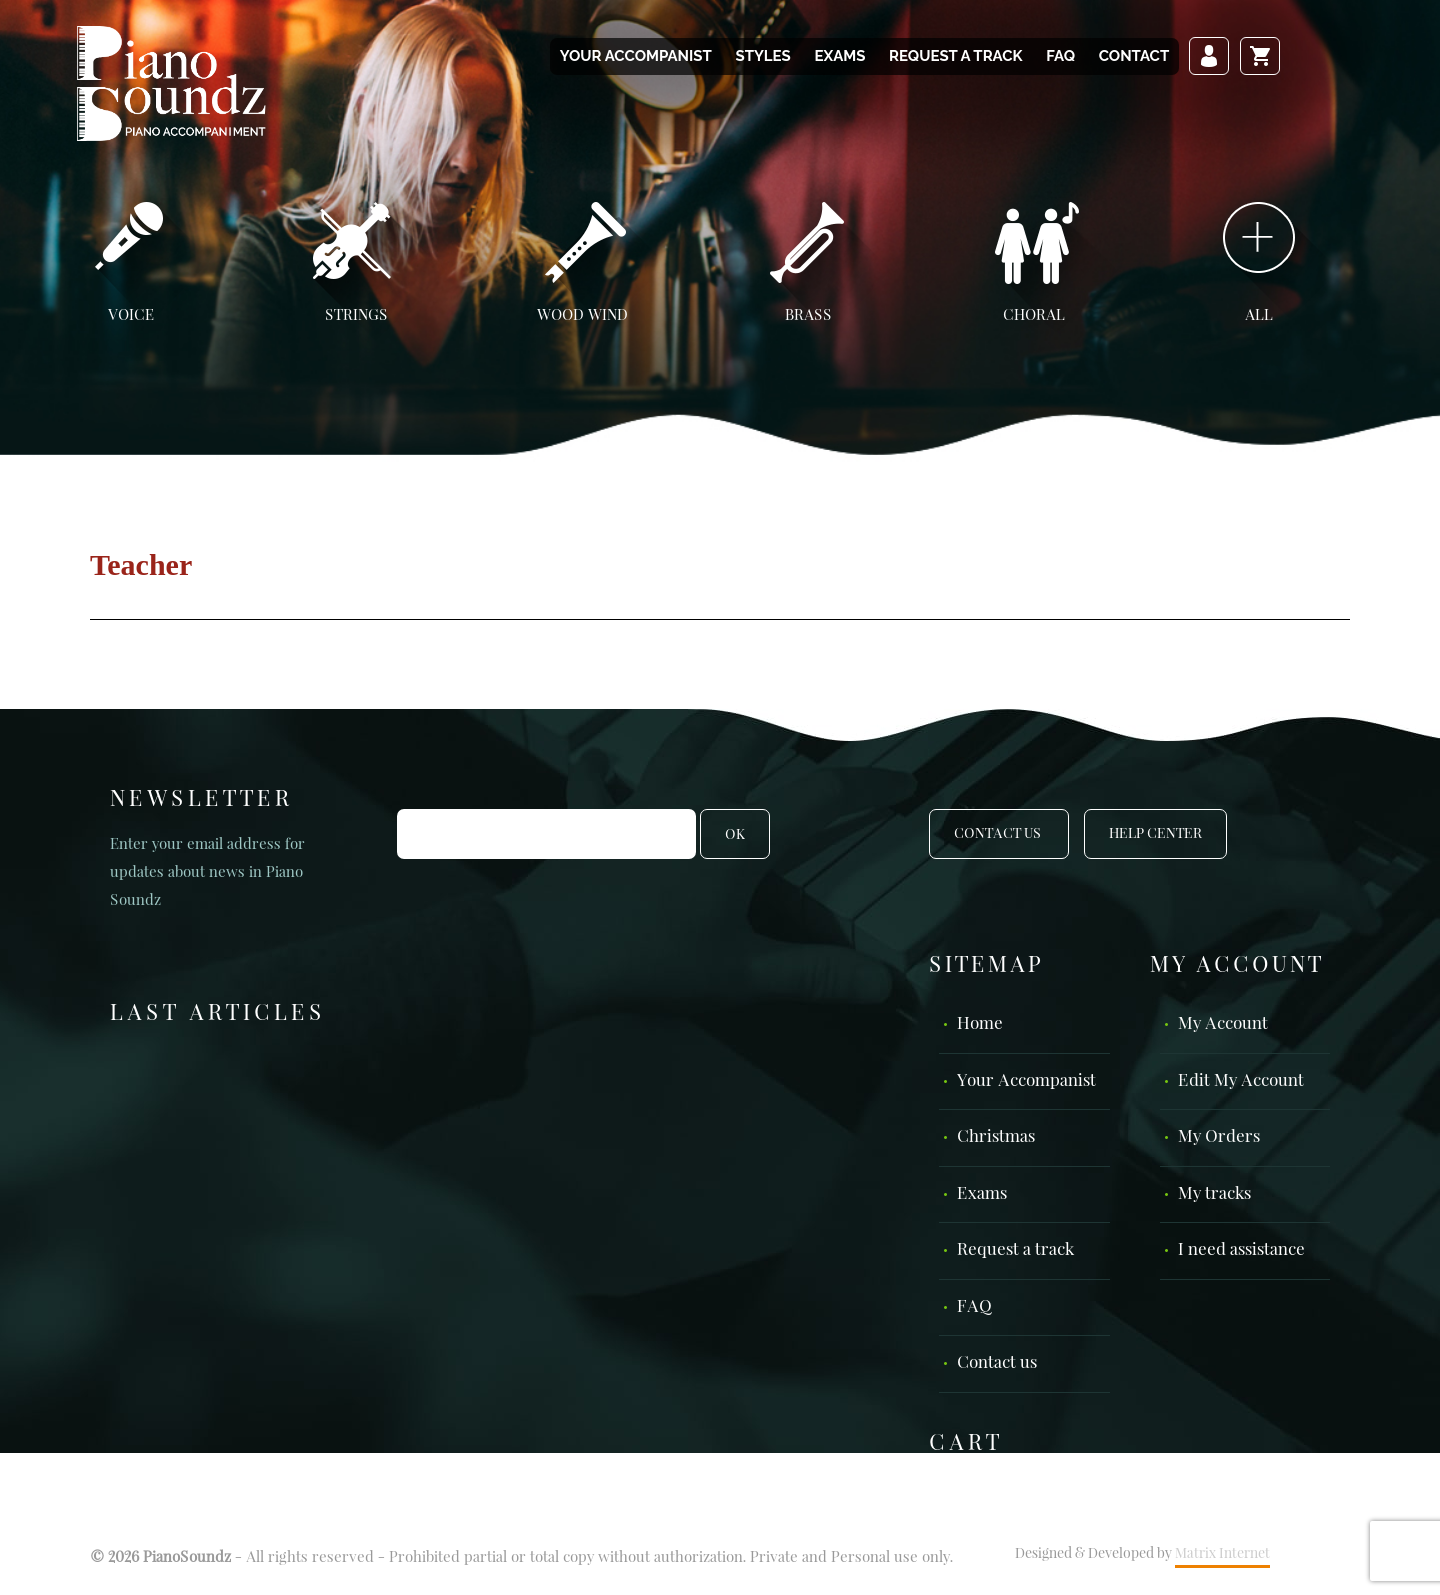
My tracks (1214, 1194)
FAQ (1060, 56)
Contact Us (999, 834)
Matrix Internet (1222, 1554)
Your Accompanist (636, 56)
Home (980, 1024)
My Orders (1219, 1137)
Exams (839, 56)
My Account (1223, 1024)
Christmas (996, 1137)
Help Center (1155, 834)
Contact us (997, 1363)
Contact (1134, 56)
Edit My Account (1241, 1081)
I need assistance (1241, 1250)
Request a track (956, 56)
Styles (762, 56)
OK (735, 835)
